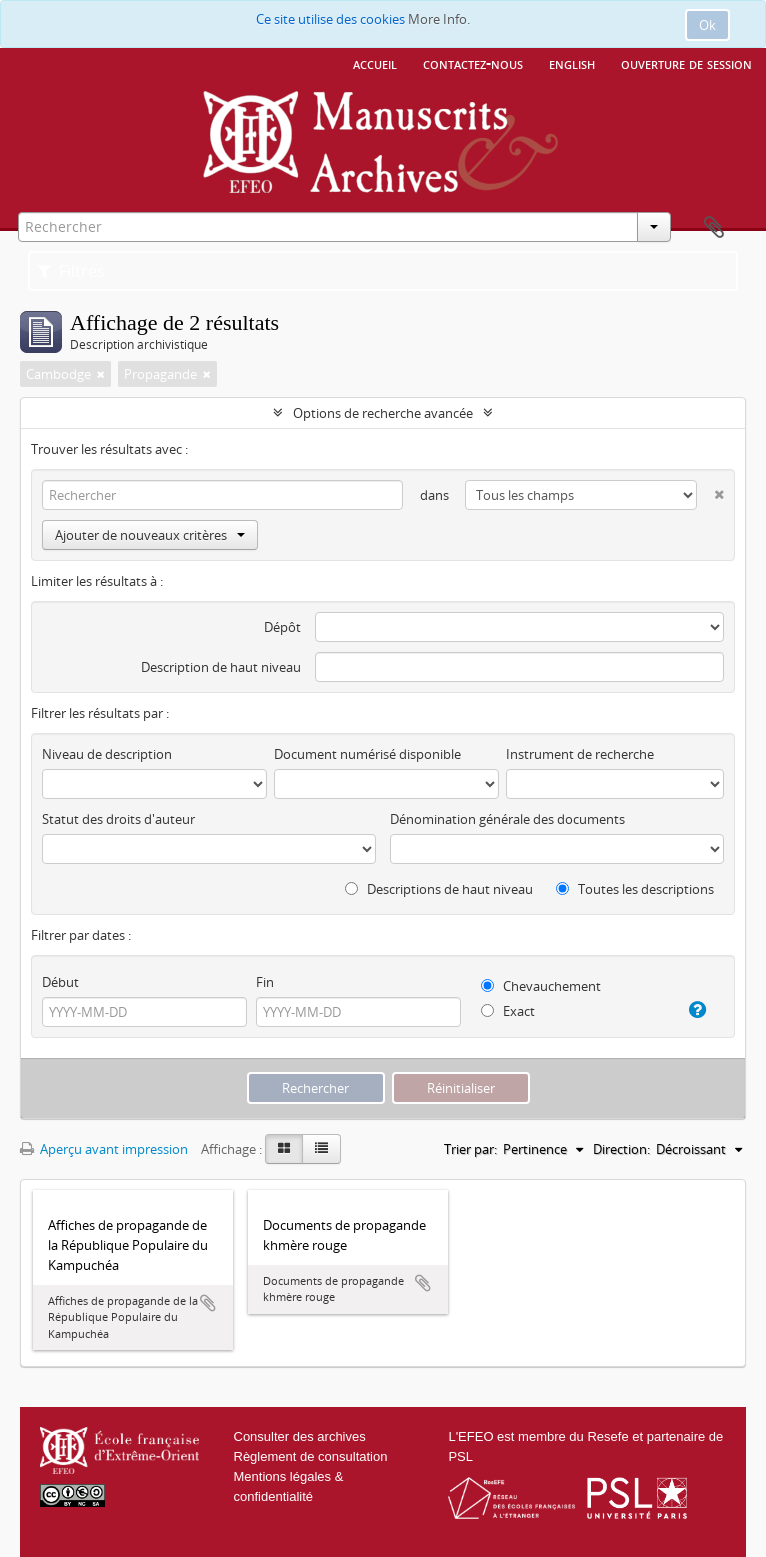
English (572, 63)
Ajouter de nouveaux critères (150, 535)
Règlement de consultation (311, 1456)
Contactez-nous (473, 63)
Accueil (375, 63)
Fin (265, 982)
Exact (508, 1011)
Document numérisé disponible (367, 754)
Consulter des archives (300, 1436)
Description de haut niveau (221, 667)
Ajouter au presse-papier (208, 1303)
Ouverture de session (686, 63)
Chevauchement (541, 986)
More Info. (439, 19)
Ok (707, 25)
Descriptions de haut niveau (439, 889)
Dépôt (282, 627)
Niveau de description (107, 754)
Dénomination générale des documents (507, 819)
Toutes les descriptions (635, 889)
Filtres (71, 271)
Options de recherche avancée (383, 413)
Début (60, 982)
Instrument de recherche (580, 754)
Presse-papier (714, 228)
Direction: (621, 1149)
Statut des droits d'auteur (118, 819)
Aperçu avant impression (104, 1149)
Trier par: (470, 1149)
